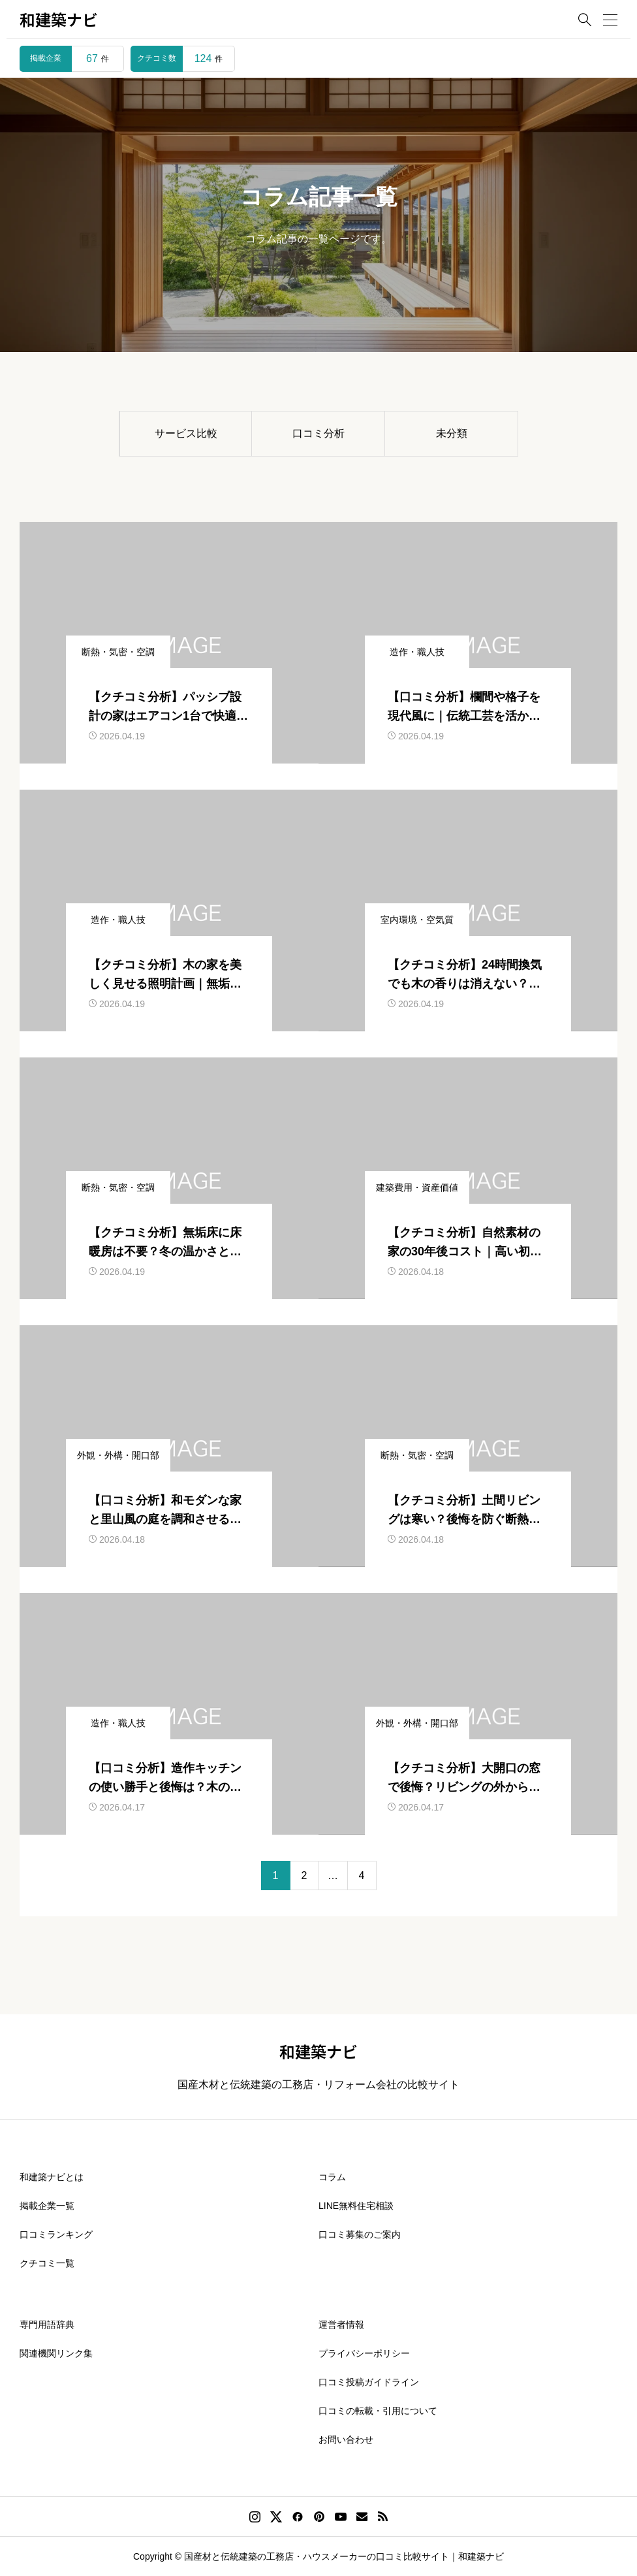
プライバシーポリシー (364, 2353)
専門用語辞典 (47, 2324)
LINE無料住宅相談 (356, 2205)
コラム (332, 2177)
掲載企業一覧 (47, 2205)
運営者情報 (341, 2324)
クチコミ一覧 (47, 2263)
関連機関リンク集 (56, 2353)
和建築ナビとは (52, 2177)
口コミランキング (56, 2234)
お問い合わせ (345, 2439)
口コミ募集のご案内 (359, 2234)
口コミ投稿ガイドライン (368, 2382)
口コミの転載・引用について (377, 2411)
